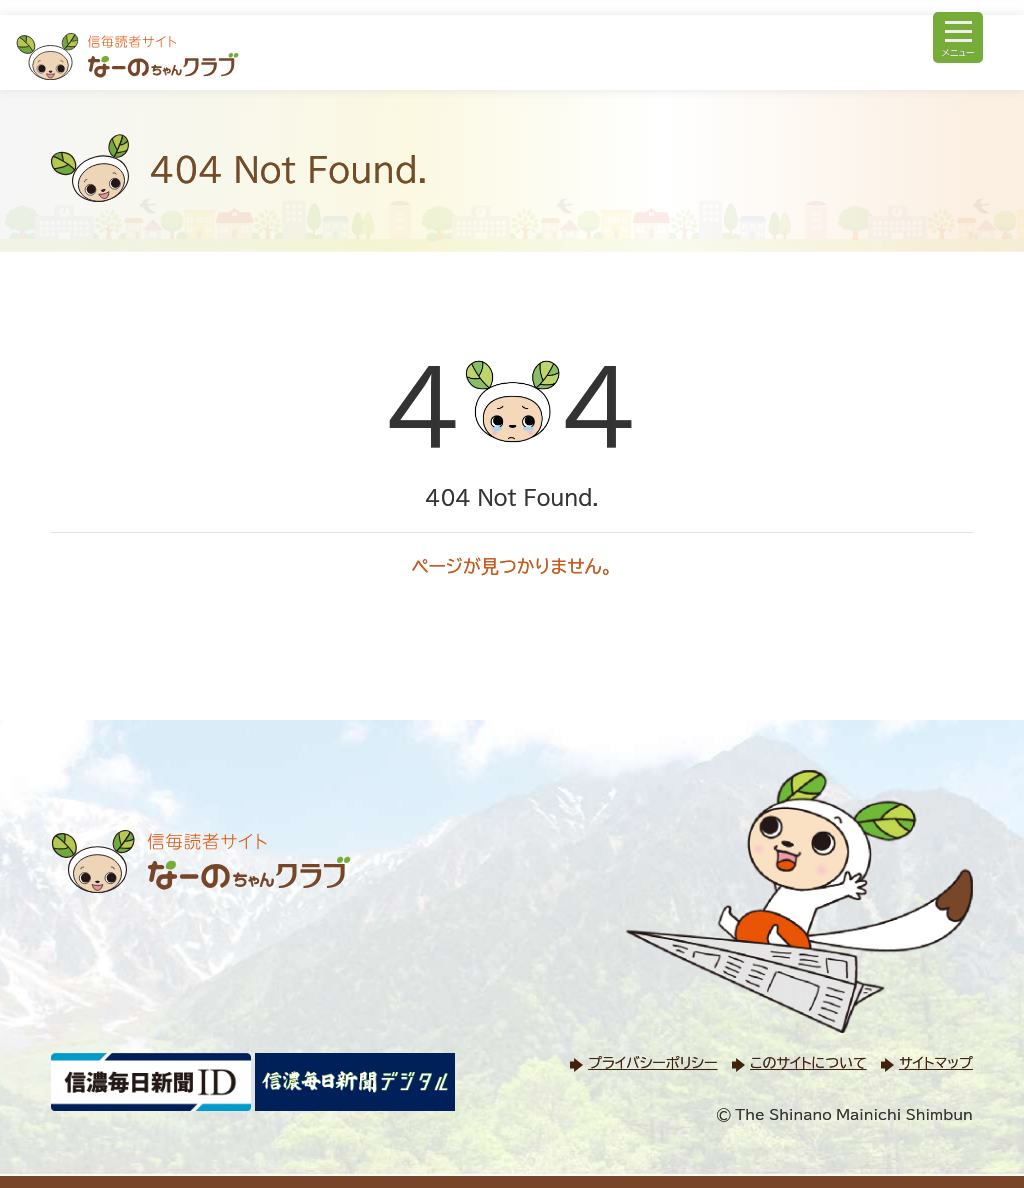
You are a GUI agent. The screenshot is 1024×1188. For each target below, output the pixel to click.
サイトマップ (936, 1063)
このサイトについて (808, 1063)
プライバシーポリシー (652, 1063)
